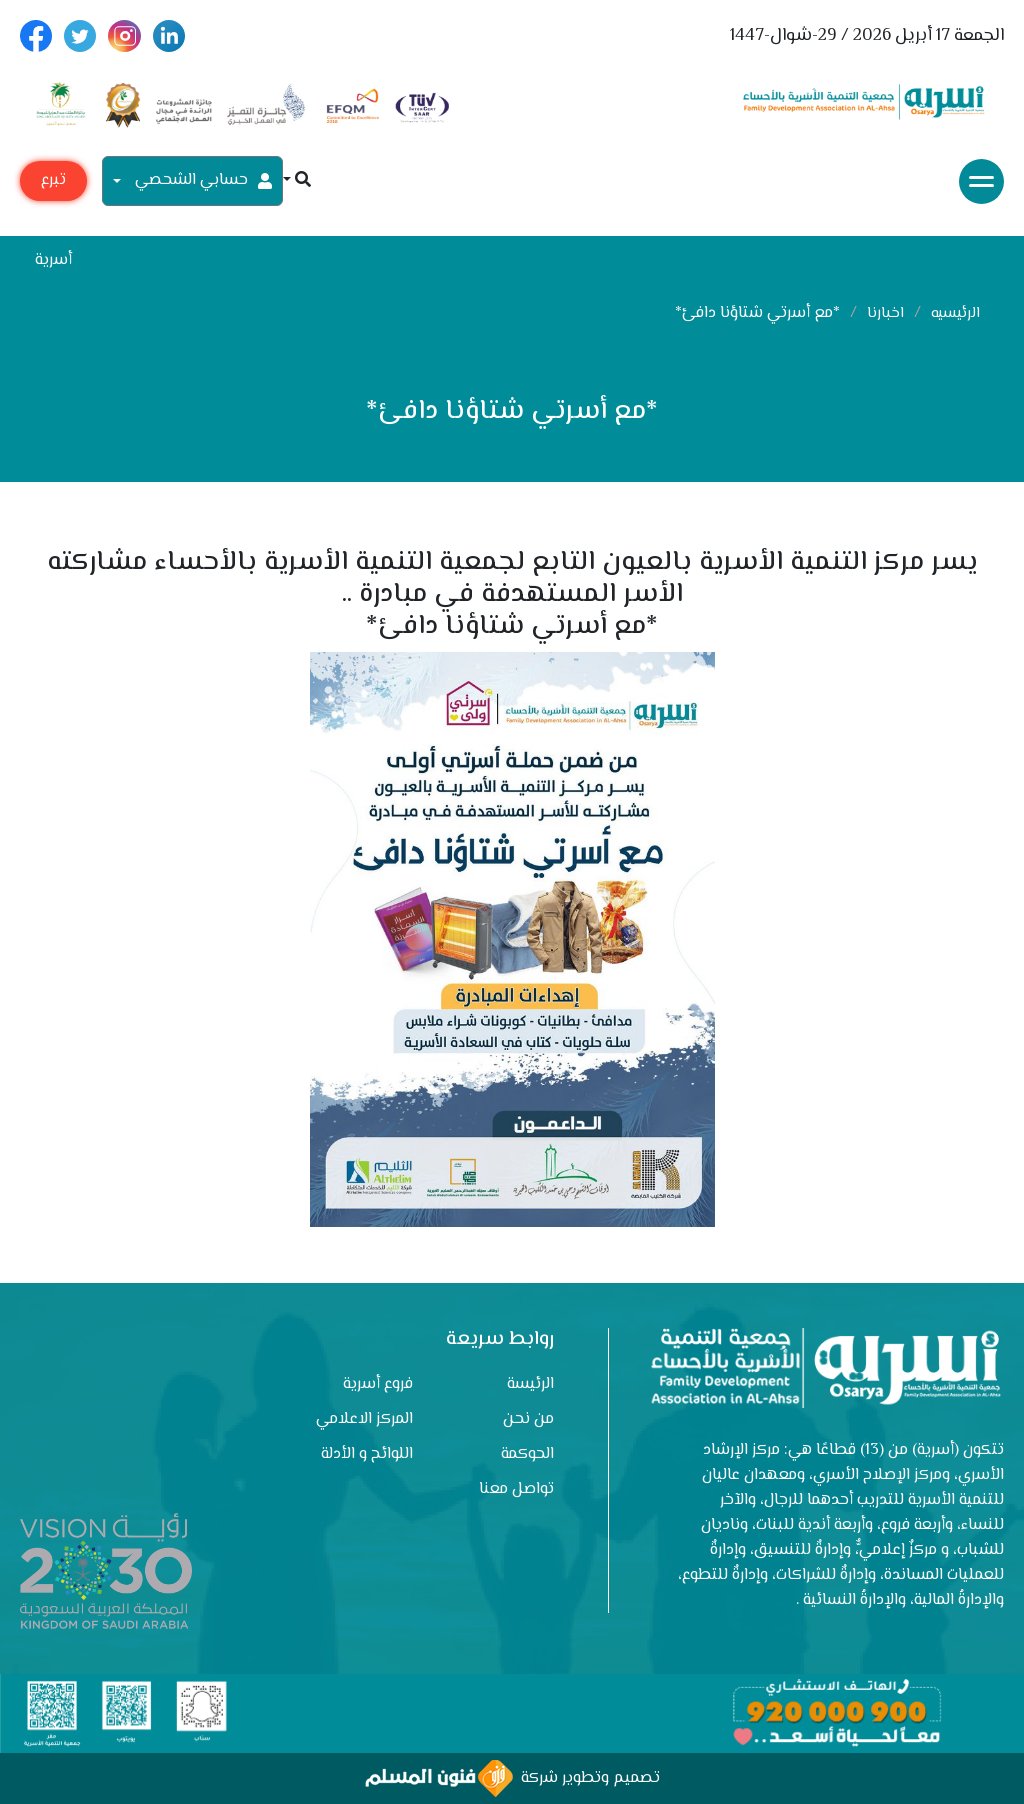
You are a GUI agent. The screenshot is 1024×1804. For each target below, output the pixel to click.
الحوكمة (527, 1454)
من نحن (528, 1419)
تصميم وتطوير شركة (512, 1778)
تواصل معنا (516, 1489)
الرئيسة (530, 1384)
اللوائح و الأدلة (367, 1454)
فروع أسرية (378, 1384)
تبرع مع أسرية (53, 184)
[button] (297, 181)
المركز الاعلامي (364, 1419)
